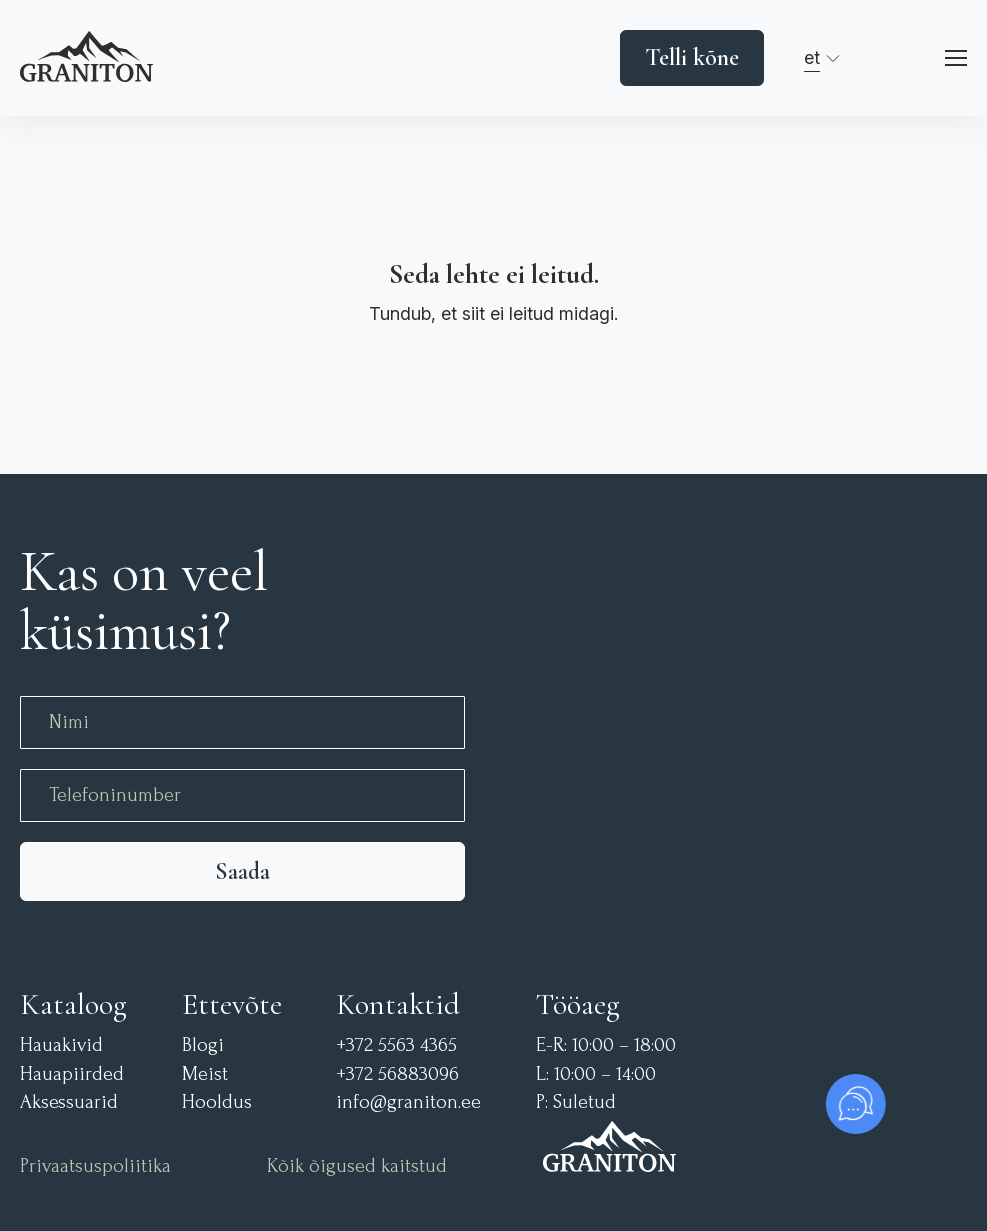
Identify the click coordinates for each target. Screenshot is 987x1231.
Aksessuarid (69, 1102)
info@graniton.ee (408, 1102)
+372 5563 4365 (396, 1045)
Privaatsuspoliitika (95, 1166)
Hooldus (217, 1102)
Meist (205, 1074)
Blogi (203, 1045)
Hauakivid (61, 1045)
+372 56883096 (397, 1074)
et (812, 57)
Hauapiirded (72, 1074)
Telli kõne (692, 57)
